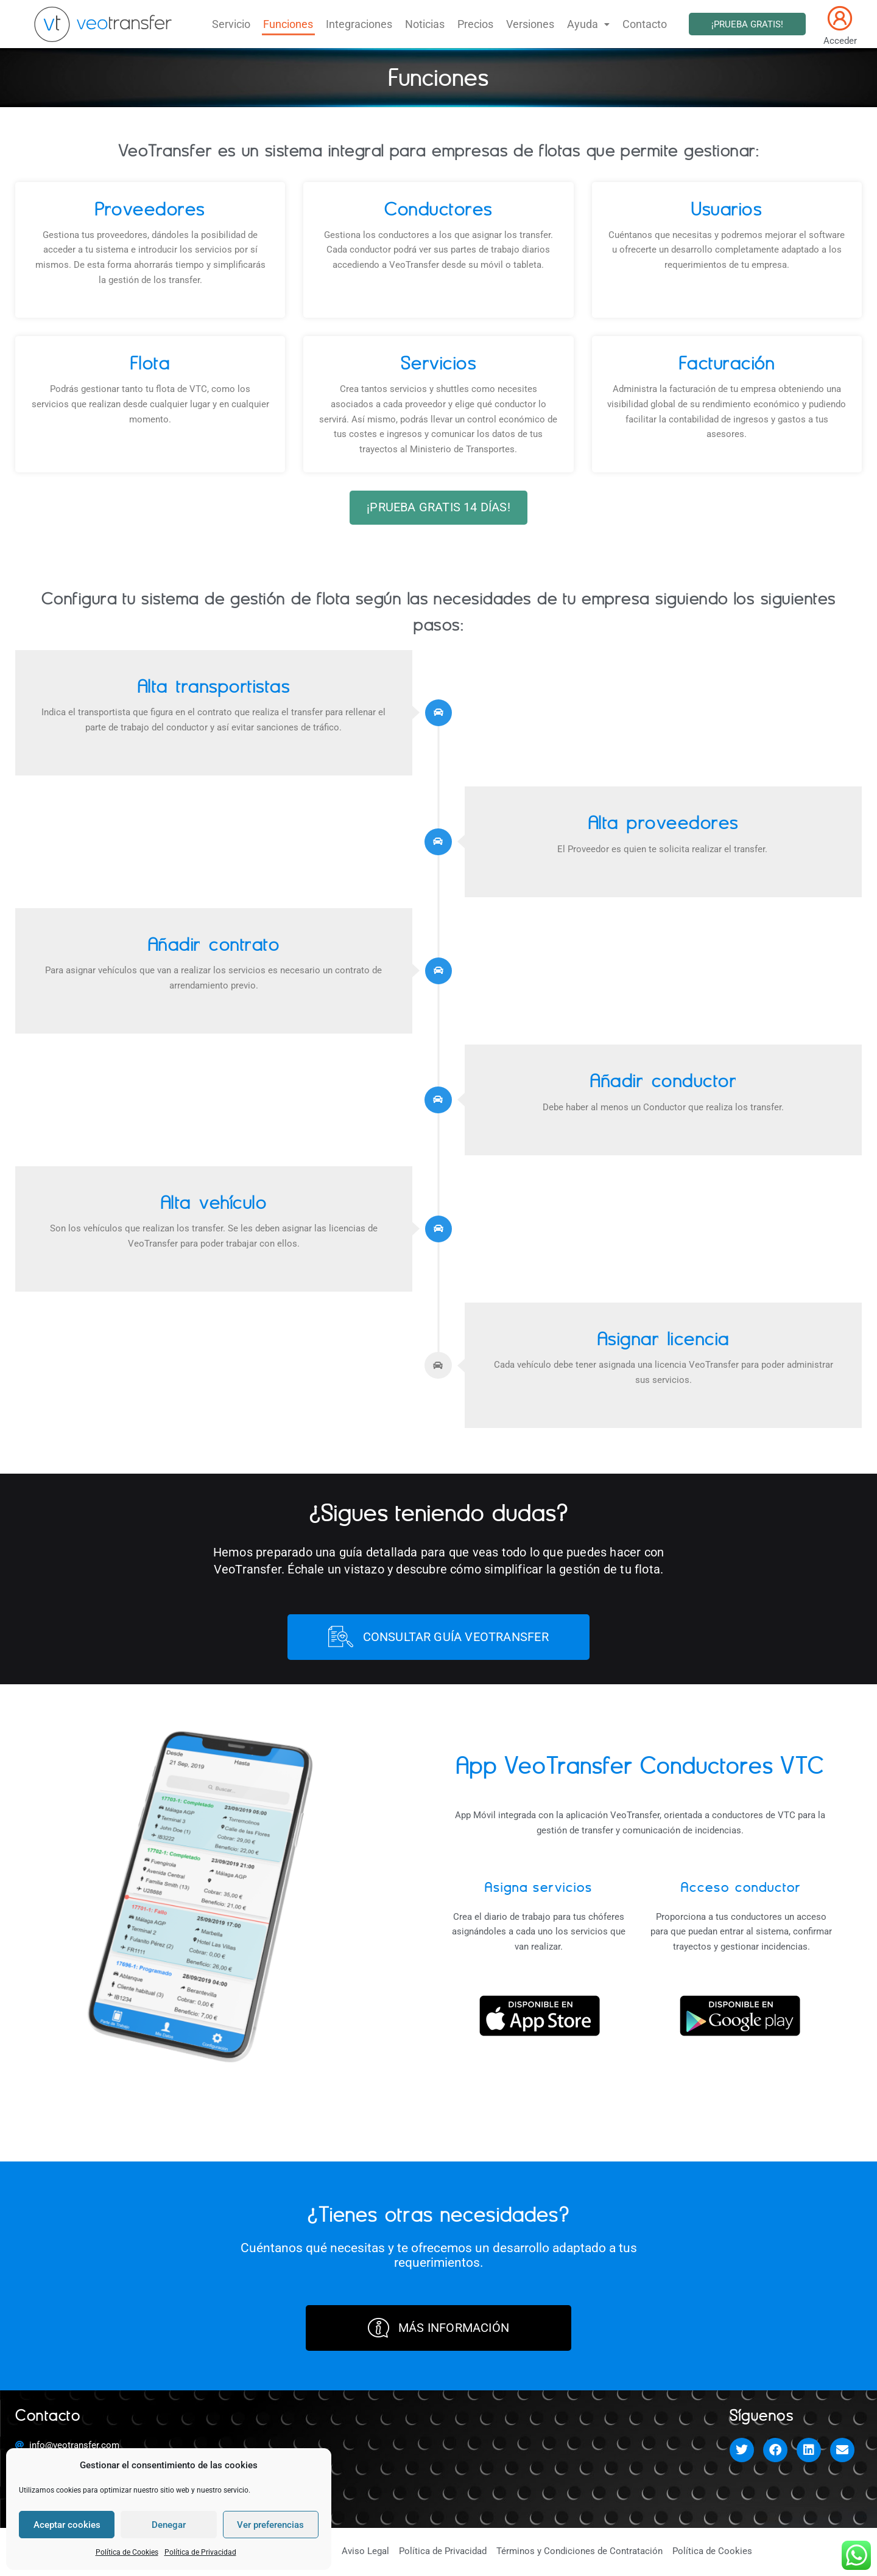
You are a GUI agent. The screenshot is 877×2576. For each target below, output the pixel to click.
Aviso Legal (365, 2552)
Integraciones (364, 24)
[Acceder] (840, 18)
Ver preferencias (270, 2524)
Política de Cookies (127, 2552)
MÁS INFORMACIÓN (438, 2329)
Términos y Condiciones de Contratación (579, 2552)
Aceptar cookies (66, 2524)
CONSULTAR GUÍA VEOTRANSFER (438, 1638)
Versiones (526, 24)
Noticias (426, 24)
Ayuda (581, 24)
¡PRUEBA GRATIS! (747, 24)
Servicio (242, 24)
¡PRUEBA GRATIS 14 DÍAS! (438, 508)
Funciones (296, 24)
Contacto (634, 24)
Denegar (169, 2524)
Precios (474, 24)
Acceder (840, 40)
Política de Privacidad (200, 2552)
